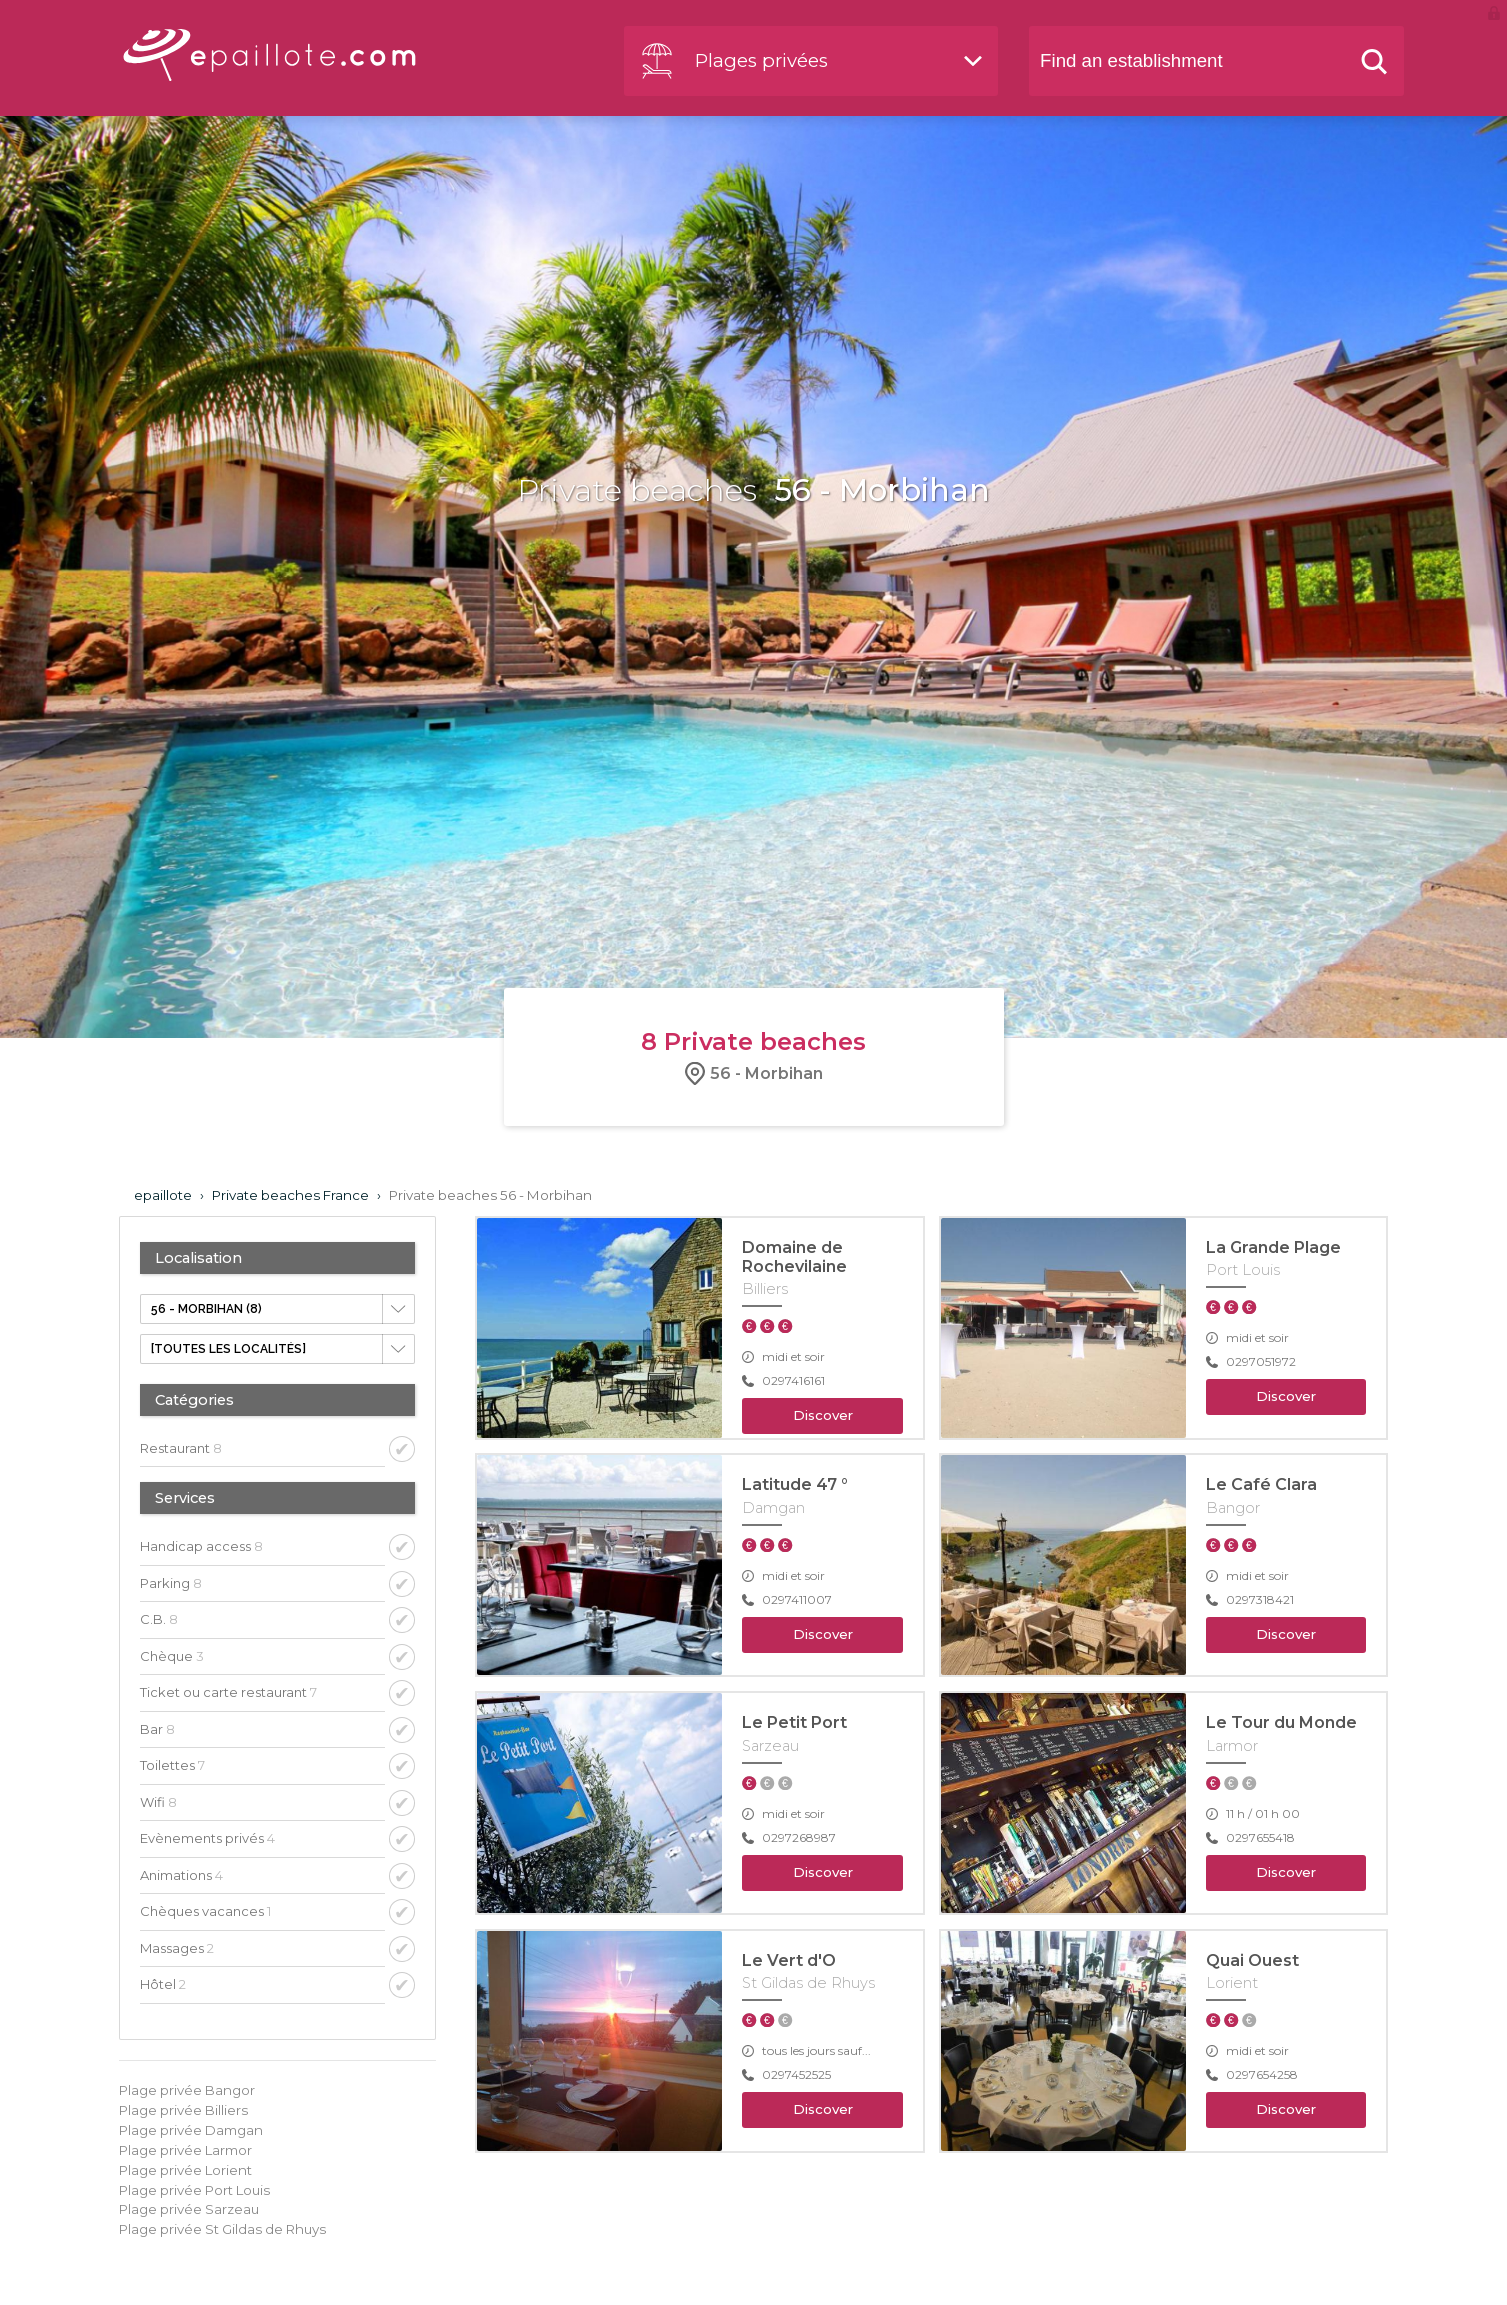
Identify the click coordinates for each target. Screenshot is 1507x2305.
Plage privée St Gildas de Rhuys (222, 2229)
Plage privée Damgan (191, 2130)
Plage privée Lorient (185, 2170)
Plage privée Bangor (187, 2090)
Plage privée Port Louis (194, 2190)
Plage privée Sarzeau (189, 2209)
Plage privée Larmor (185, 2150)
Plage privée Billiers (183, 2110)
